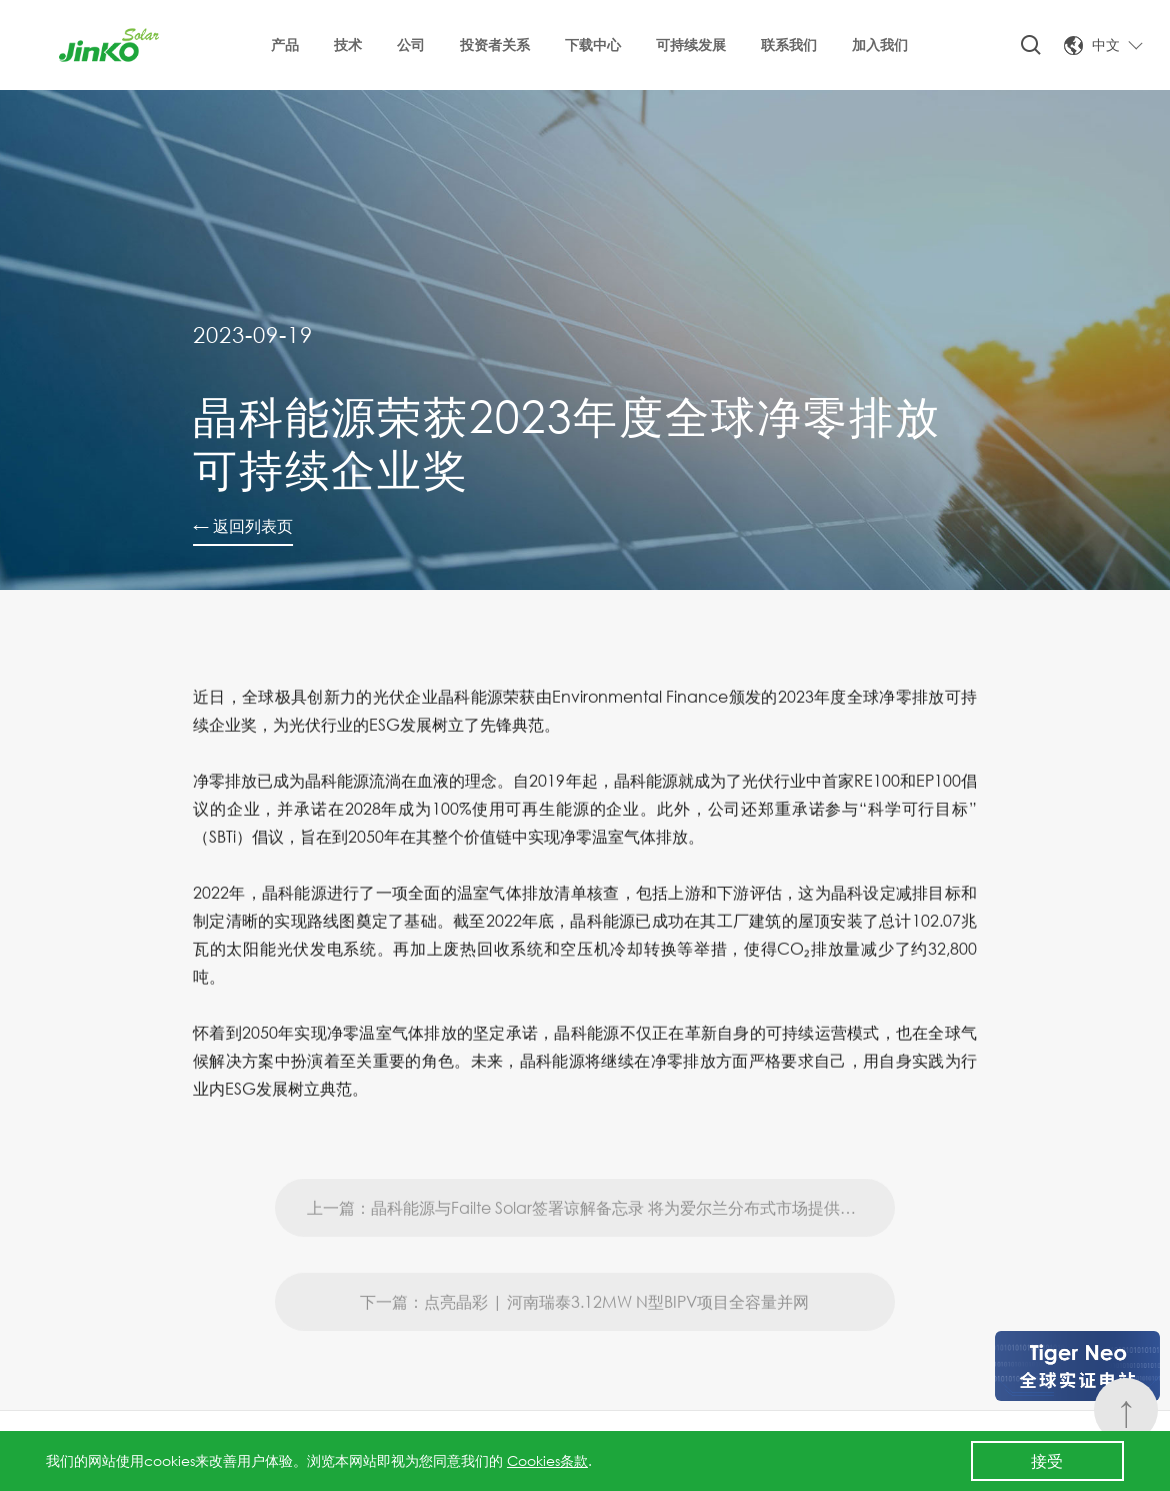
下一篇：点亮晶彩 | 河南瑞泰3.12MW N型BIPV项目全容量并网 (584, 1335)
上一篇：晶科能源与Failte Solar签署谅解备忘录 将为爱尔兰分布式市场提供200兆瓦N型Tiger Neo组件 (601, 1241)
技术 (348, 44)
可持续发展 (691, 44)
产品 (285, 44)
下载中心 (593, 44)
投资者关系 (495, 44)
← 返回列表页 (243, 525)
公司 (411, 44)
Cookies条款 (547, 1460)
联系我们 (789, 44)
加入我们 (880, 44)
